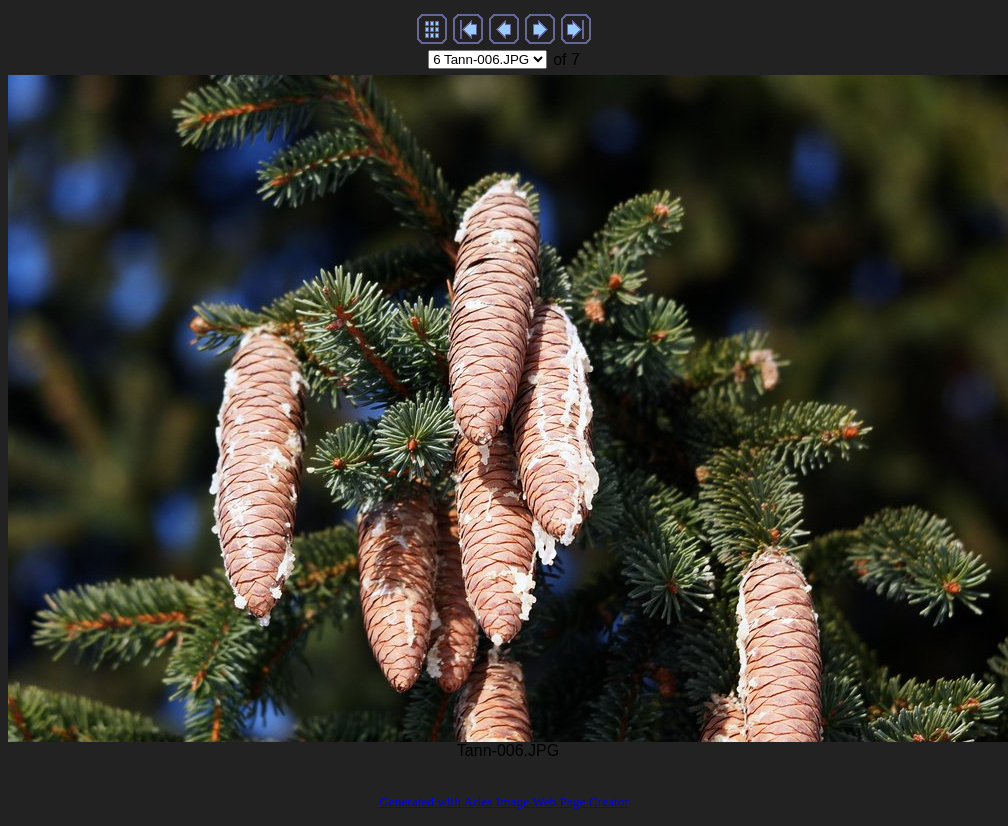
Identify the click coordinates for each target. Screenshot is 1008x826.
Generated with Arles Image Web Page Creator (504, 801)
